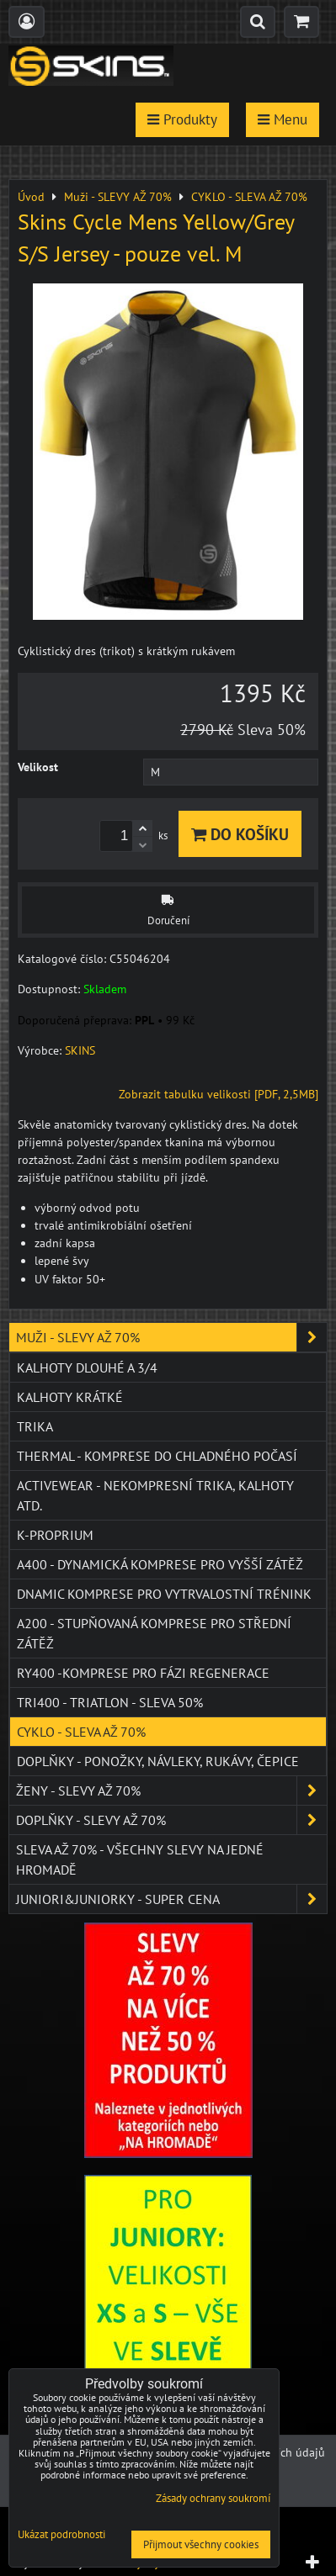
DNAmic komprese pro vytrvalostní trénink (164, 1593)
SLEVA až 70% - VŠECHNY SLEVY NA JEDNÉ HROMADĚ (140, 1859)
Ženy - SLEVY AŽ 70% (171, 1790)
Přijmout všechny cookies (201, 2544)
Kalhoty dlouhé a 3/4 (87, 1367)
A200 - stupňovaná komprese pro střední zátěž (154, 1633)
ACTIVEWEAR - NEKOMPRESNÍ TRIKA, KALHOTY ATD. (155, 1495)
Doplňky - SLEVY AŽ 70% (171, 1820)
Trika (35, 1426)
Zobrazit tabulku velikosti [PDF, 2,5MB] (218, 1094)
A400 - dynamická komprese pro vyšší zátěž (160, 1564)
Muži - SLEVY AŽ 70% (171, 1337)
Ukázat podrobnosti (61, 2535)
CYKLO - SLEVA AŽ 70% (81, 1731)
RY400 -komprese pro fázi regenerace (143, 1672)
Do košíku (240, 833)
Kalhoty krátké (70, 1397)
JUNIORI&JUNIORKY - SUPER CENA (171, 1899)
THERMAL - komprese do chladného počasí (157, 1455)
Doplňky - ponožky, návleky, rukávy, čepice (158, 1761)
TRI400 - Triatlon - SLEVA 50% (110, 1702)
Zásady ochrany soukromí (213, 2498)
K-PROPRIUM (55, 1534)
